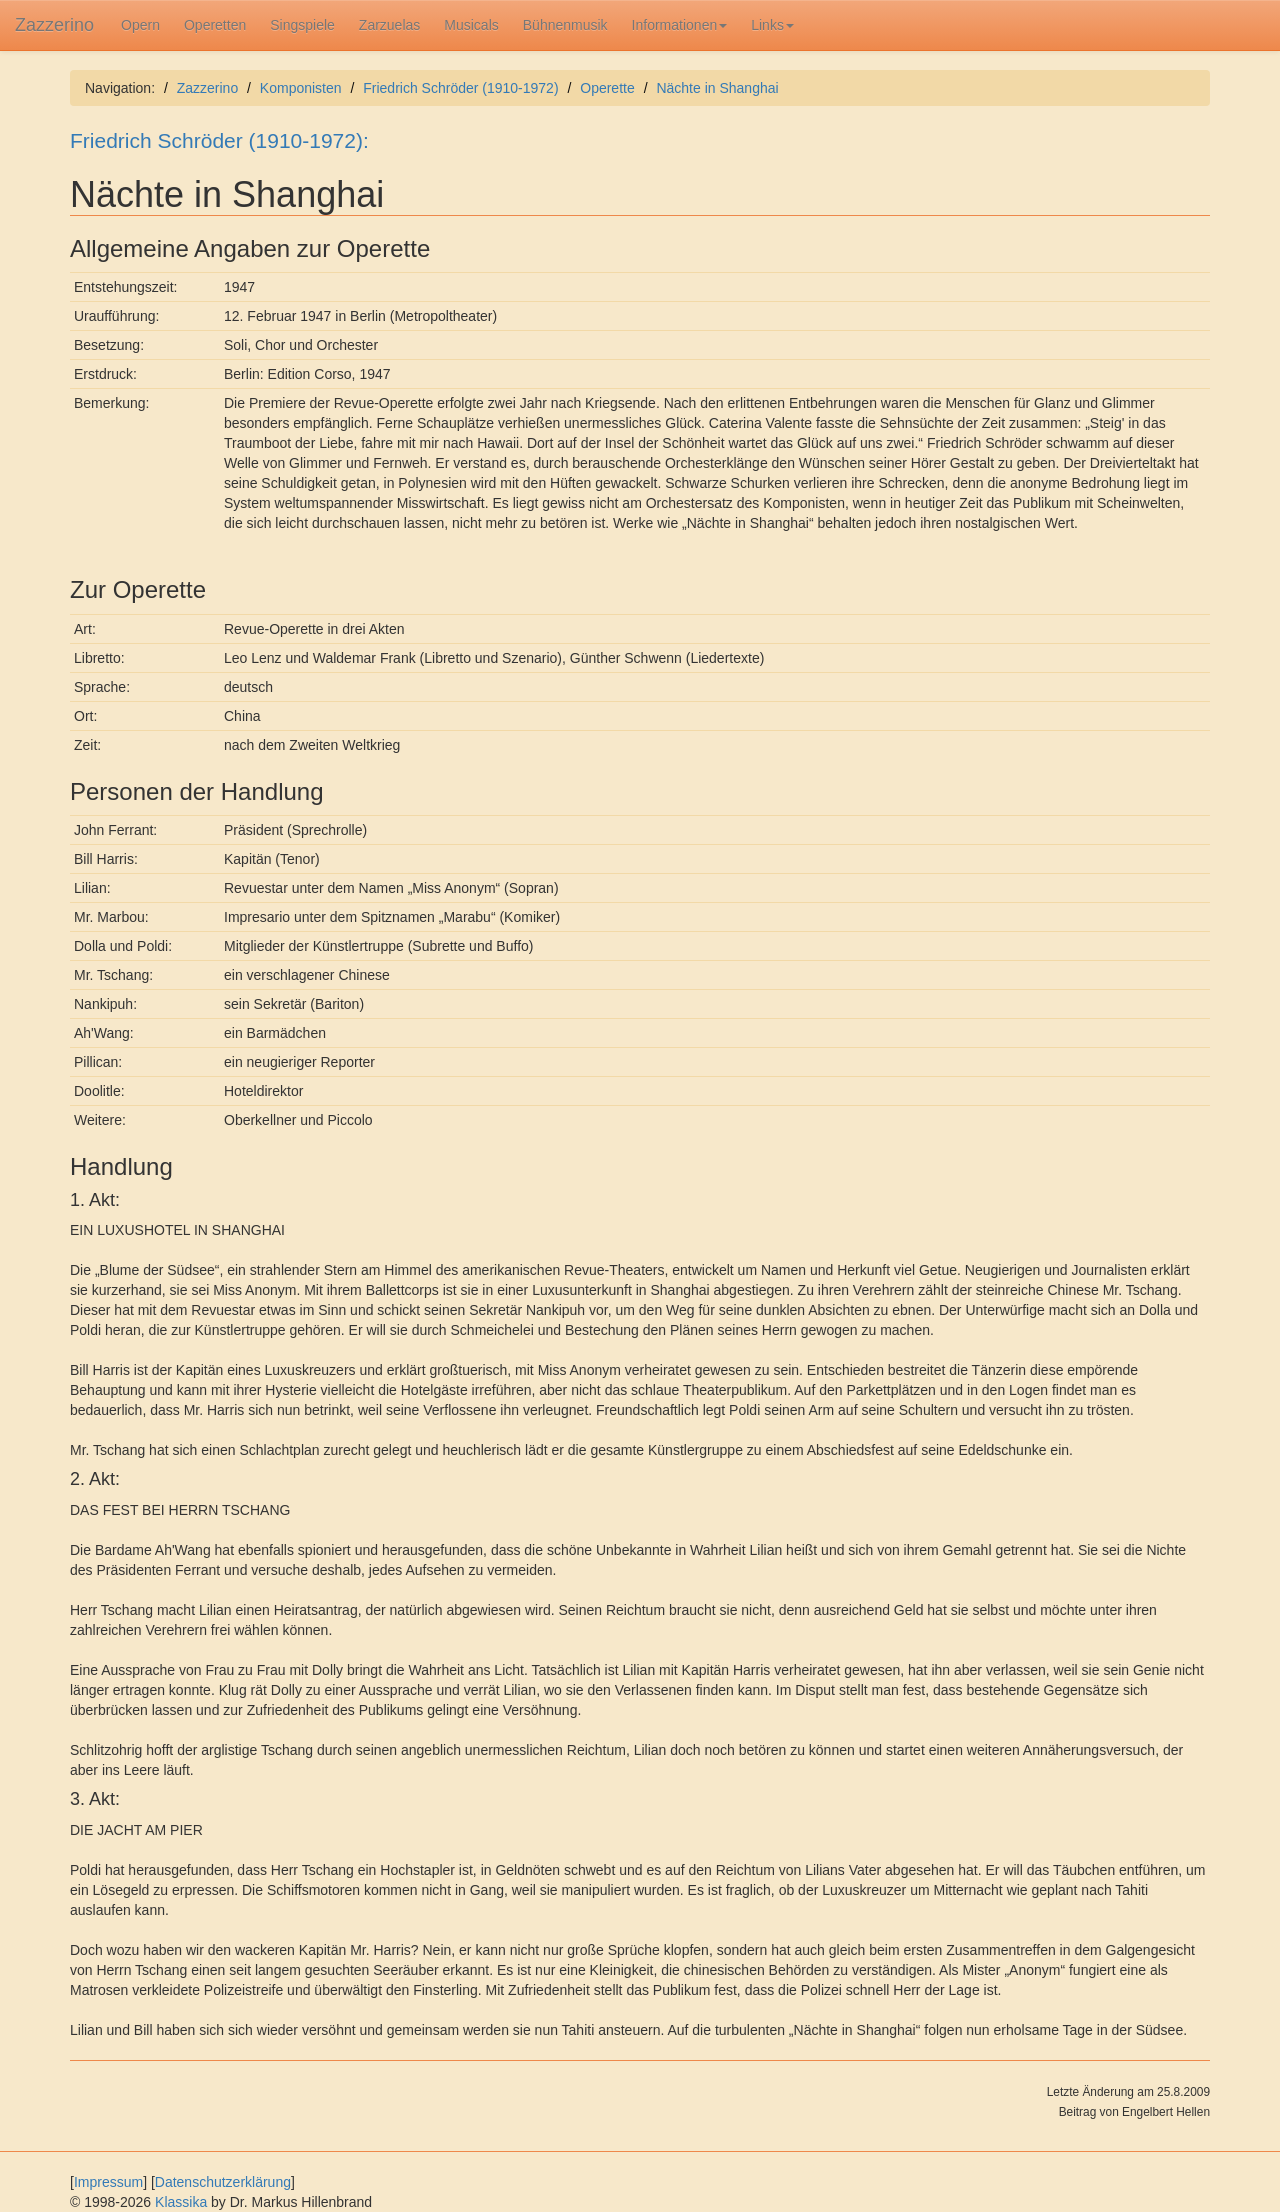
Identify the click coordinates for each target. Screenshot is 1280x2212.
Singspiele (302, 25)
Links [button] (772, 25)
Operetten (215, 25)
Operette (607, 88)
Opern (140, 25)
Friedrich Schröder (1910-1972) (460, 88)
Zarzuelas (389, 25)
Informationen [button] (680, 25)
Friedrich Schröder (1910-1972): (219, 140)
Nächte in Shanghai (717, 88)
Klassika (181, 2202)
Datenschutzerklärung (223, 2182)
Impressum (108, 2182)
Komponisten (301, 88)
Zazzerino (54, 25)
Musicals (471, 25)
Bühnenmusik (565, 25)
